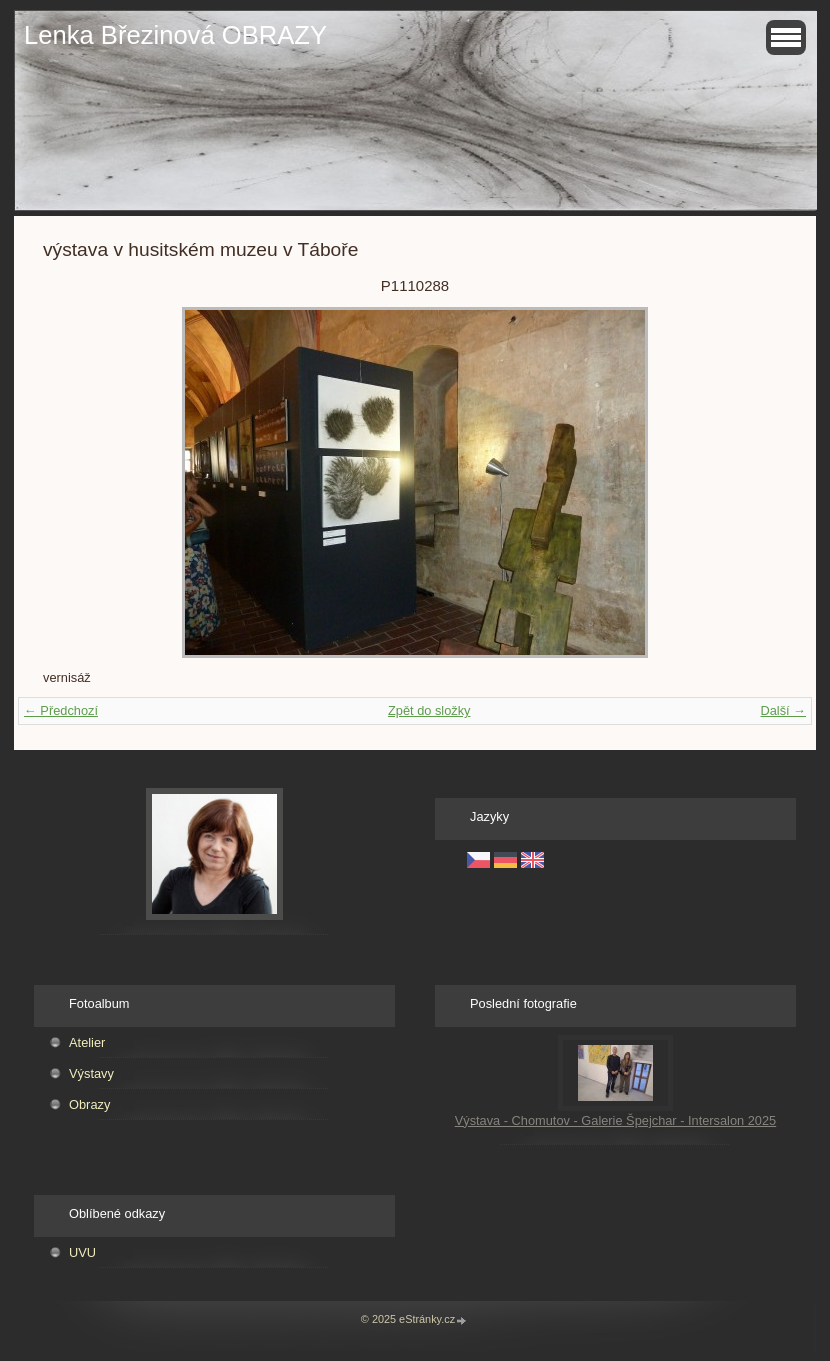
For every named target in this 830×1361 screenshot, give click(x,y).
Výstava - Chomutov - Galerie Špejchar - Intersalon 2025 (616, 1120)
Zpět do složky (429, 710)
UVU (82, 1252)
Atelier (87, 1042)
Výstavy (91, 1073)
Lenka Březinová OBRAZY (175, 35)
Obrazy (89, 1104)
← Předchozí (61, 710)
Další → (783, 710)
